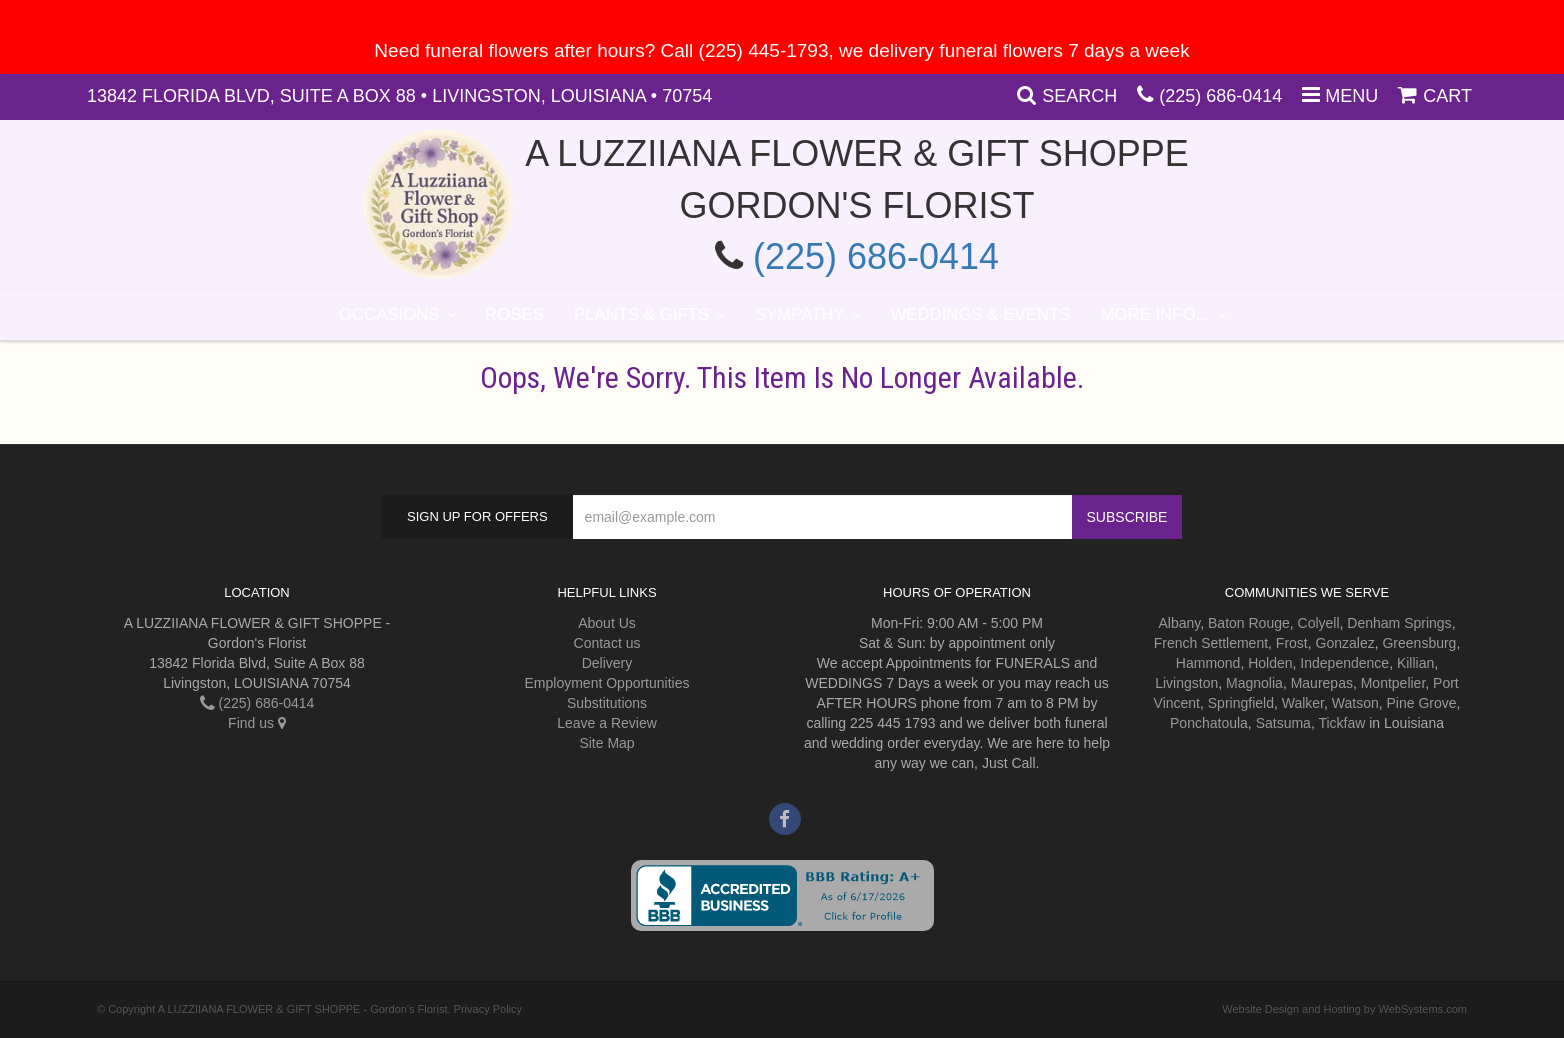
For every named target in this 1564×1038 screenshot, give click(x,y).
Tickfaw (1341, 723)
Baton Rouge (1249, 623)
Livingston (1186, 683)
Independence (1344, 663)
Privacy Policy (488, 1009)
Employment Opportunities (607, 683)
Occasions (389, 314)
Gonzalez (1345, 643)
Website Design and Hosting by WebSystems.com (1344, 1009)
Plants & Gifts (641, 314)
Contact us (607, 643)
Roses (514, 314)
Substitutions (607, 703)
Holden (1270, 663)
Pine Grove (1422, 703)
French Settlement (1211, 643)
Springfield (1241, 703)
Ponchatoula (1209, 723)
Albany (1179, 623)
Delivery (607, 663)
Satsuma (1283, 723)
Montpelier (1393, 683)
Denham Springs (1399, 623)
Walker (1303, 703)
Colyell (1319, 623)
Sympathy (800, 314)
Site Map (606, 743)
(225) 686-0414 (1220, 96)
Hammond (1208, 663)
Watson (1355, 703)
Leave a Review (607, 723)
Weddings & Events (980, 314)
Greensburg (1419, 643)
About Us (607, 623)
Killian (1415, 663)
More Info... (1154, 314)
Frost (1292, 643)
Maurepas (1322, 683)
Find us (257, 723)
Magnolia (1254, 683)
